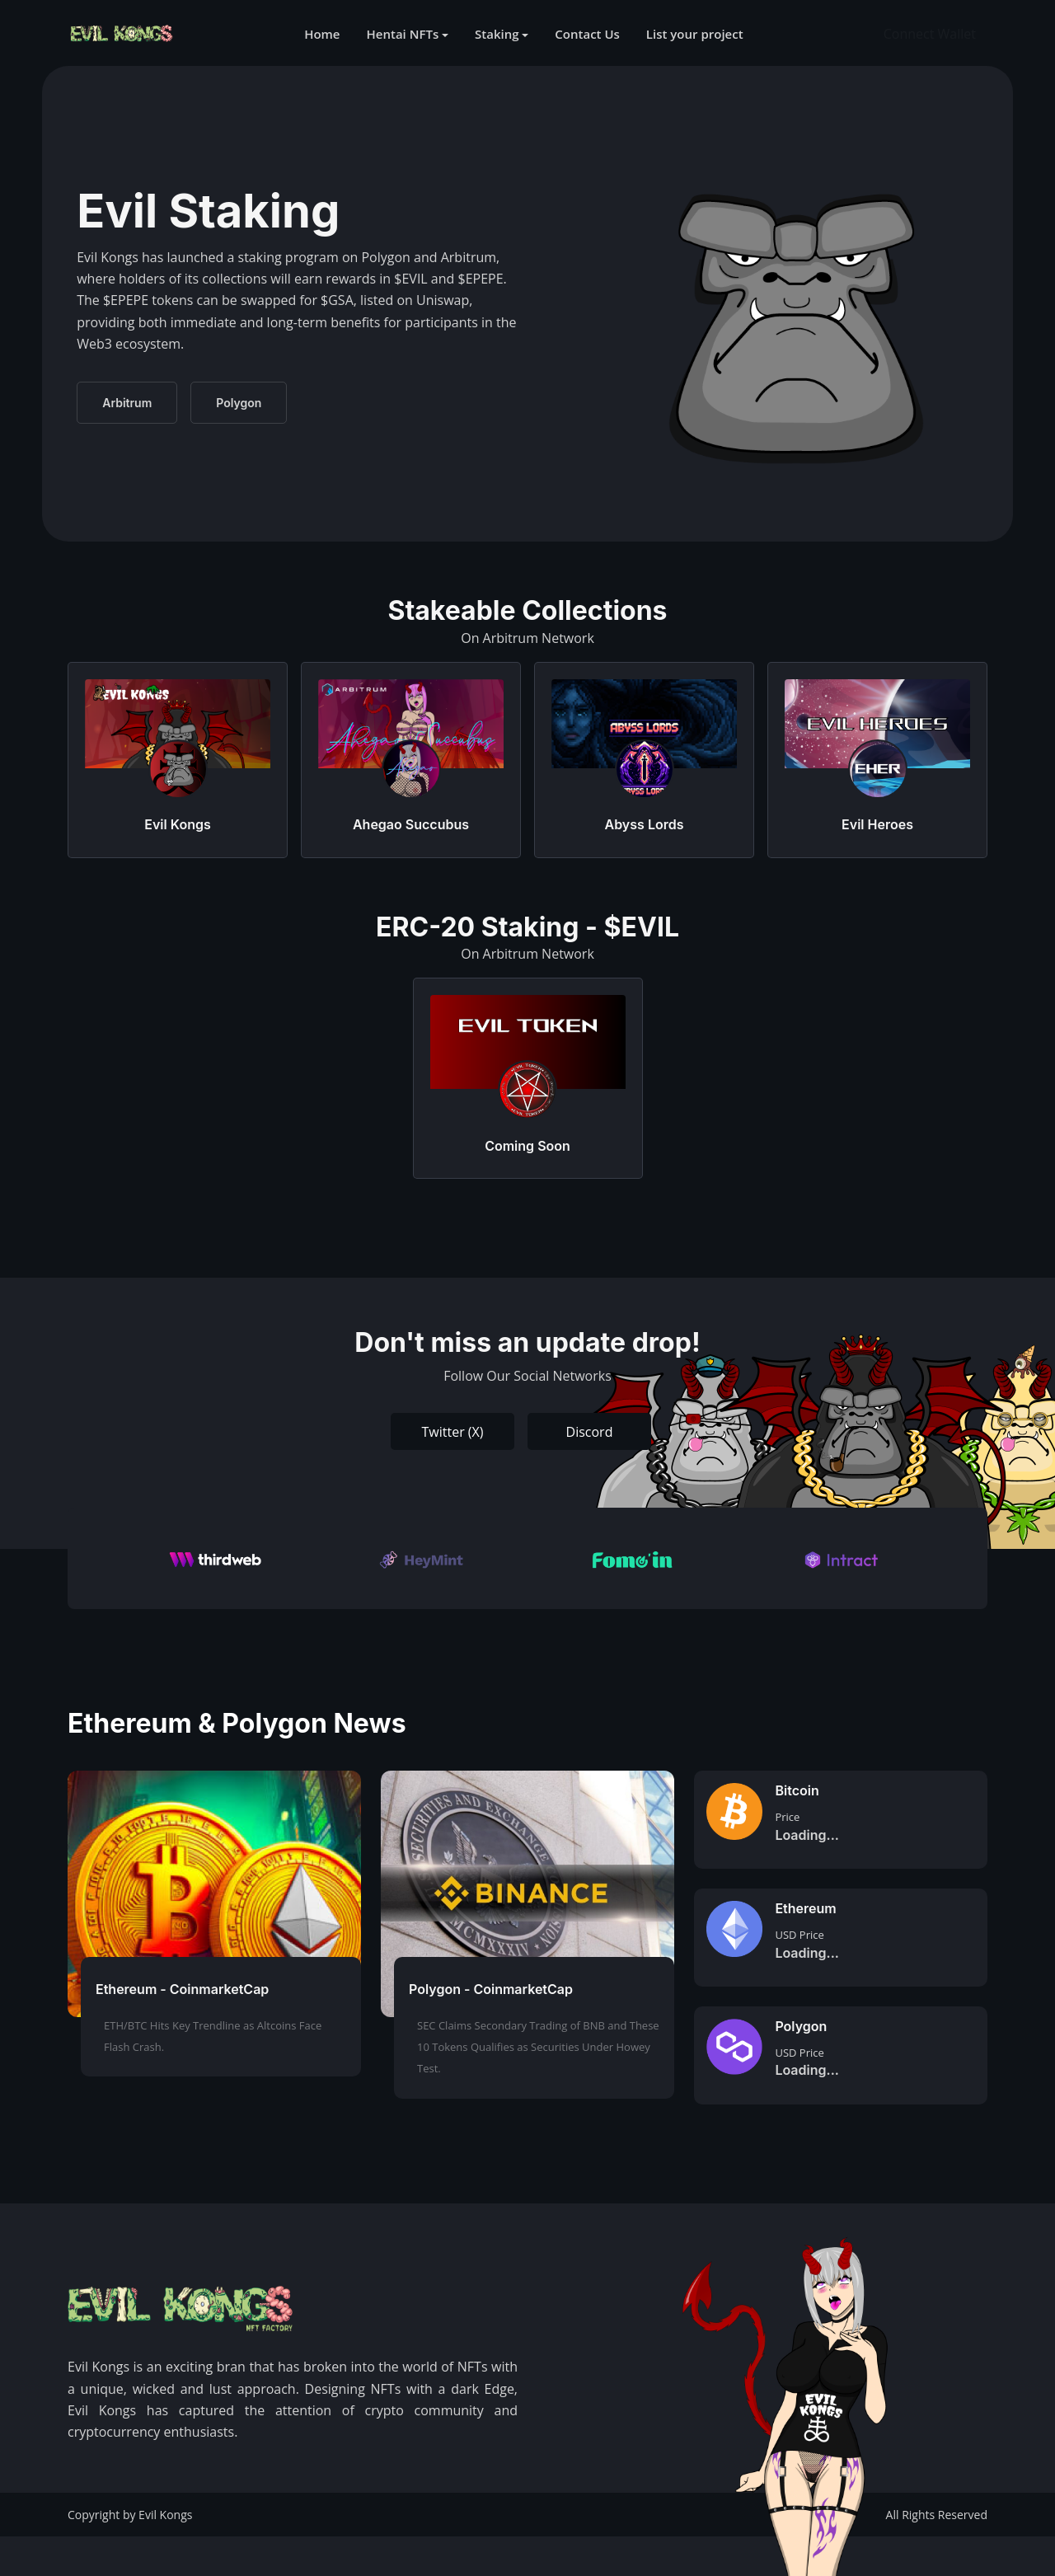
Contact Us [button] (587, 34)
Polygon (238, 403)
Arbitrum (127, 403)
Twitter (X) (452, 1432)
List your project (694, 34)
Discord (589, 1432)
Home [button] (322, 34)
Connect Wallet (930, 34)
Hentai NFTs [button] (403, 34)
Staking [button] (497, 34)
